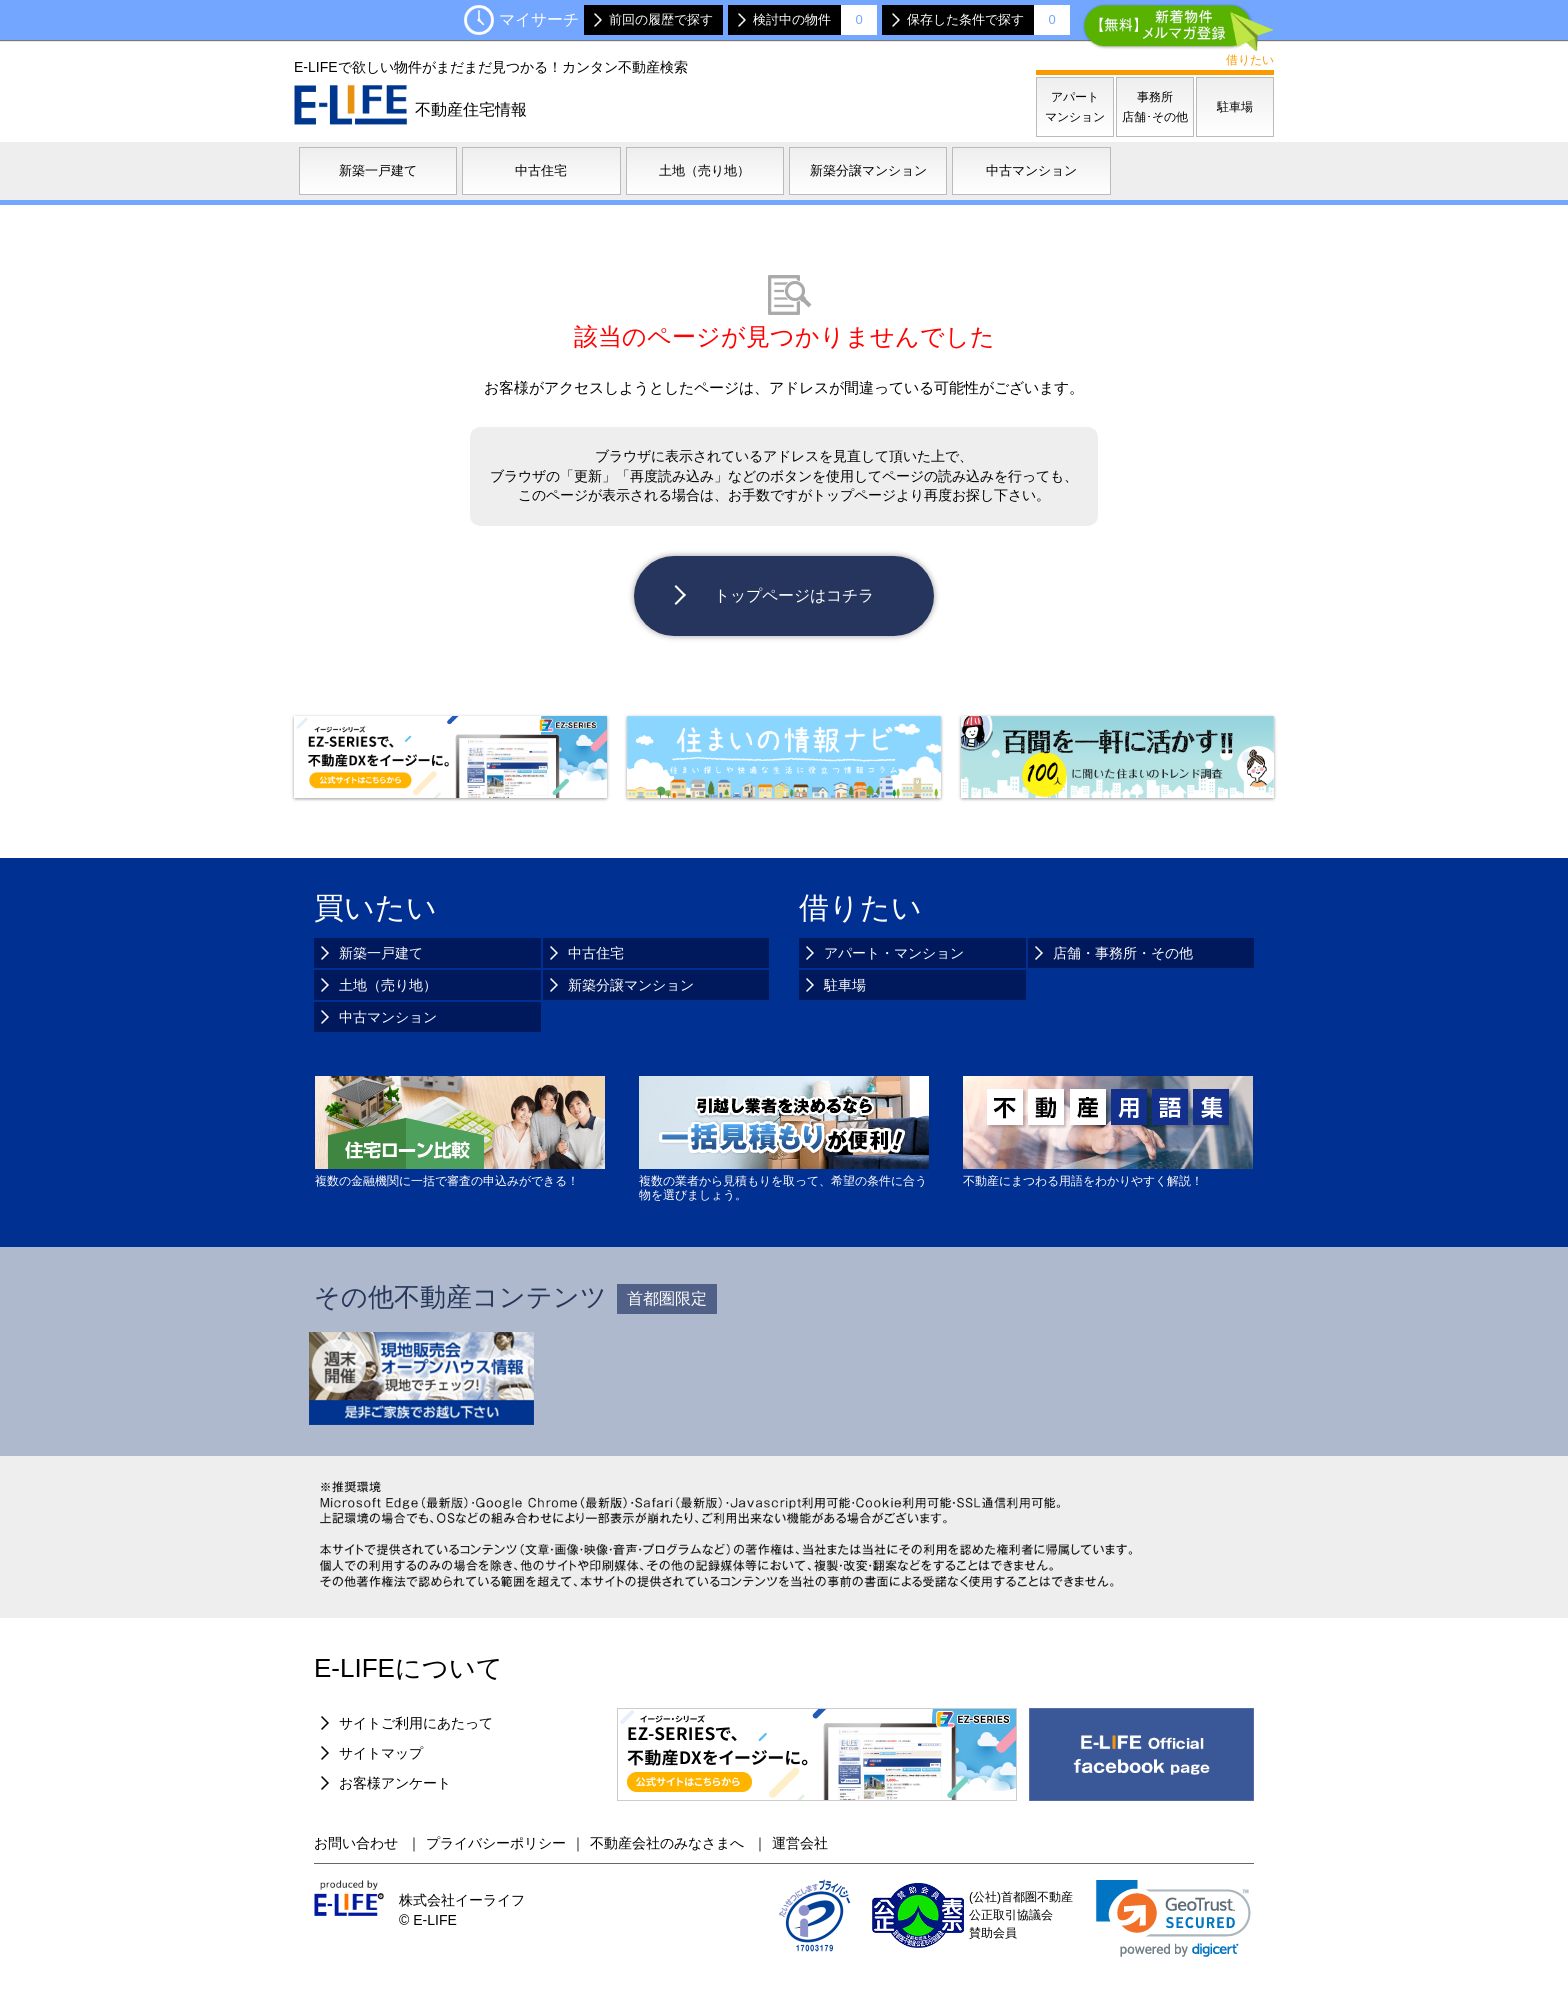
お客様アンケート (395, 1783)
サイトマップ (381, 1753)
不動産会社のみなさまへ (669, 1843)
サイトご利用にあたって (416, 1723)
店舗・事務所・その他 (1123, 953)
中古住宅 (596, 953)
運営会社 (800, 1843)
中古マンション (388, 1017)
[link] (1173, 1918)
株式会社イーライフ (462, 1900)
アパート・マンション (894, 953)
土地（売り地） (388, 985)
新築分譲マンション (631, 985)
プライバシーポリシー (496, 1843)
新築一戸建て (381, 953)
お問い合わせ (358, 1843)
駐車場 (845, 985)
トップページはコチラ (794, 595)
